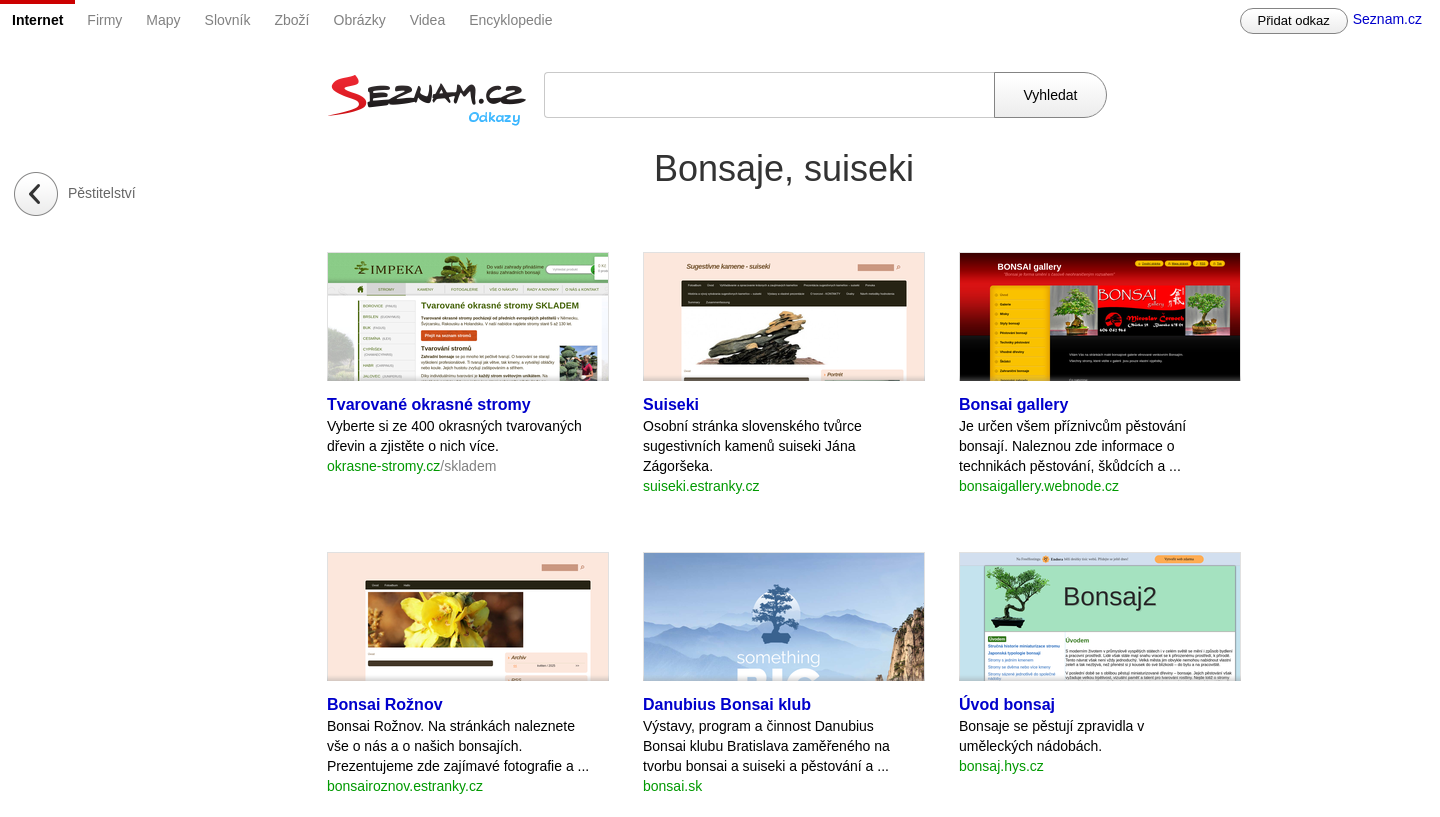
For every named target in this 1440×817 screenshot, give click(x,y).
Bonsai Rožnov (385, 704)
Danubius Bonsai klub (727, 704)
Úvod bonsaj (1007, 704)
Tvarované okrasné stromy (429, 404)
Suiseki (671, 404)
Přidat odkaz (1294, 20)
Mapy (163, 20)
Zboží (292, 20)
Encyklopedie (510, 20)
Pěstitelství (102, 193)
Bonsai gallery (1013, 404)
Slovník (228, 20)
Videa (428, 20)
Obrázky (360, 20)
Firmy (104, 20)
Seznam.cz (1387, 19)
